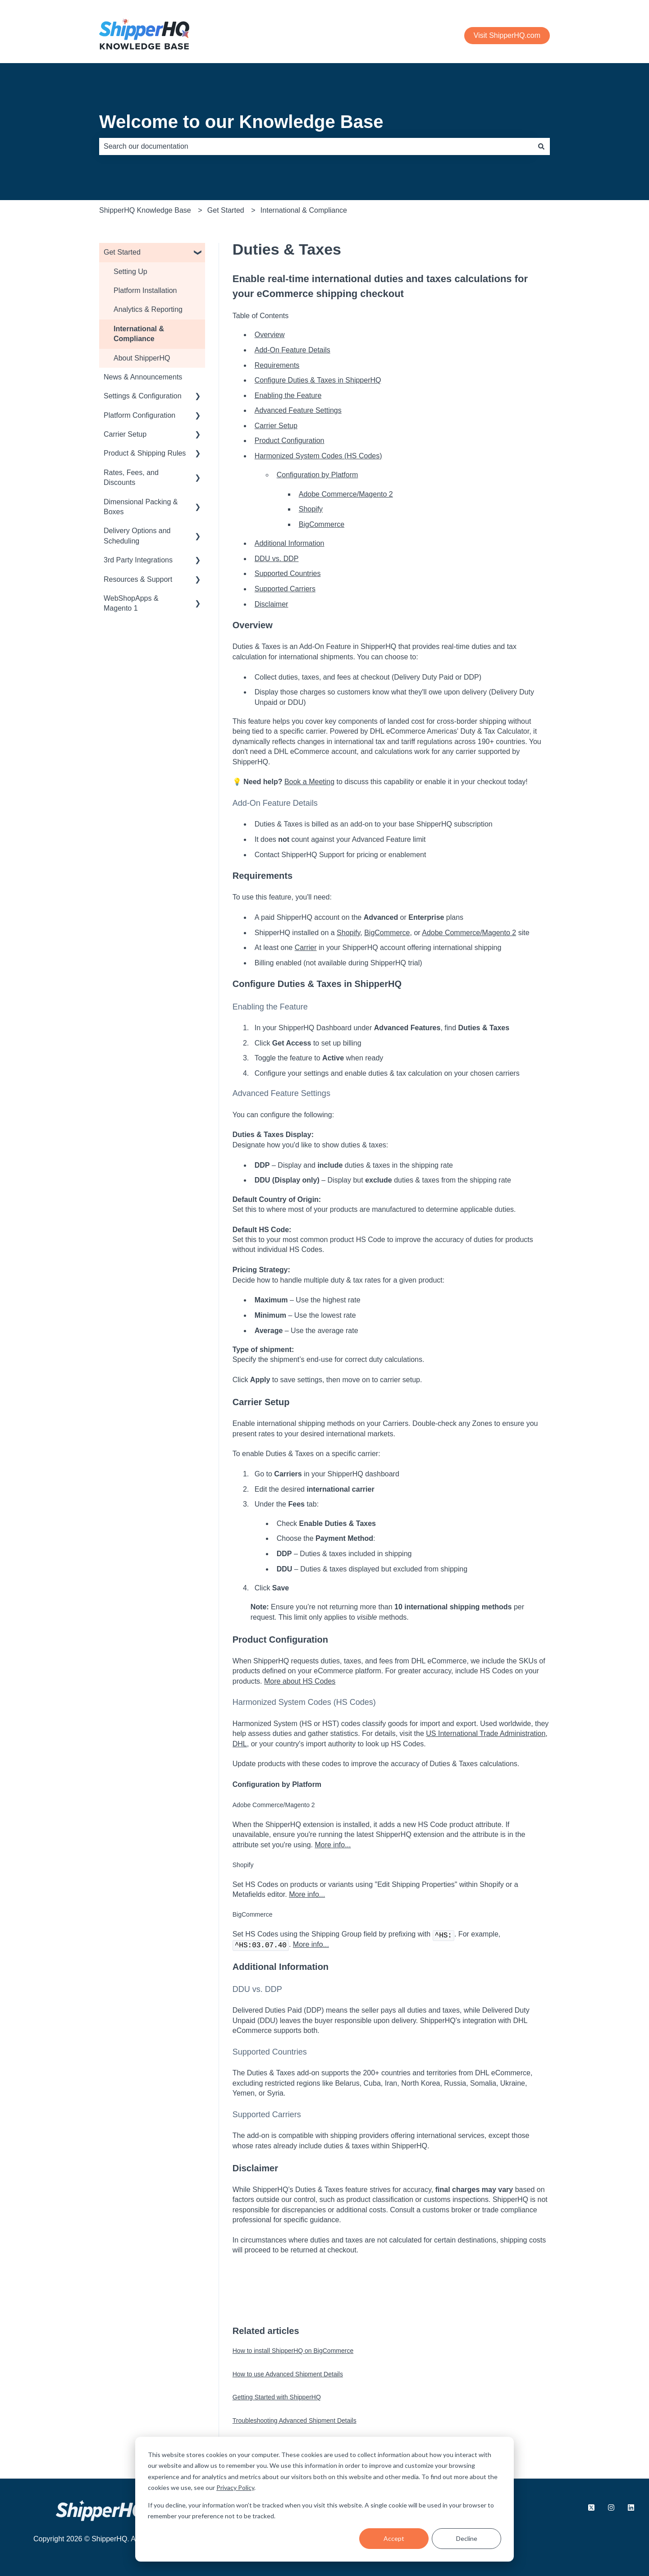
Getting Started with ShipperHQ (277, 2397)
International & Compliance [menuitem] (139, 334)
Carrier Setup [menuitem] (125, 434)
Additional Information (289, 543)
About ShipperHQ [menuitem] (142, 358)
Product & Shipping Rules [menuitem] (145, 453)
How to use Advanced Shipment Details (288, 2374)
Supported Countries (288, 573)
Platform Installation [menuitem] (145, 290)
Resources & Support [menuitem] (138, 579)
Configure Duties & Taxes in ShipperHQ (318, 380)
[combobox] (316, 146)
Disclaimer (271, 604)
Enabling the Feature (288, 395)
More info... (333, 1845)
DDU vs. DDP (277, 558)
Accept (394, 2538)
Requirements (277, 365)
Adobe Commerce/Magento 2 (346, 494)
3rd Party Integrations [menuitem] (138, 560)
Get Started (225, 210)
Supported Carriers (285, 589)
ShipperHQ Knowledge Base (145, 210)
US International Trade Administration (485, 1733)
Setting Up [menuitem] (130, 271)
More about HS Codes (299, 1681)
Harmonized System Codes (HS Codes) (318, 456)
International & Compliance (304, 210)
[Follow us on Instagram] (611, 2507)
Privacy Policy (235, 2487)
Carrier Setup (276, 425)
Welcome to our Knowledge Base (241, 122)
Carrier (306, 947)
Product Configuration (289, 440)
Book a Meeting (309, 782)
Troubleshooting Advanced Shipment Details (294, 2420)
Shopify (311, 509)
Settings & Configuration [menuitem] (143, 396)
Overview (270, 334)
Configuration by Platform (317, 475)
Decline (466, 2538)
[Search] (541, 146)
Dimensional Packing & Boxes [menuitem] (141, 507)
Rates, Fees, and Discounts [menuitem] (131, 477)
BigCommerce (321, 524)
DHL (240, 1744)
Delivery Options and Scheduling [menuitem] (137, 535)
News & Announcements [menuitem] (143, 377)
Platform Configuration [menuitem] (139, 415)
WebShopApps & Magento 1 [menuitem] (131, 603)
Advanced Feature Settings (298, 410)
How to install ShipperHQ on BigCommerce (293, 2350)
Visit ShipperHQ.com (507, 35)
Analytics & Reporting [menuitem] (148, 309)
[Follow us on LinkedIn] (631, 2507)
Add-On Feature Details (292, 350)
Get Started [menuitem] (122, 252)
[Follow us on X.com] (591, 2507)
